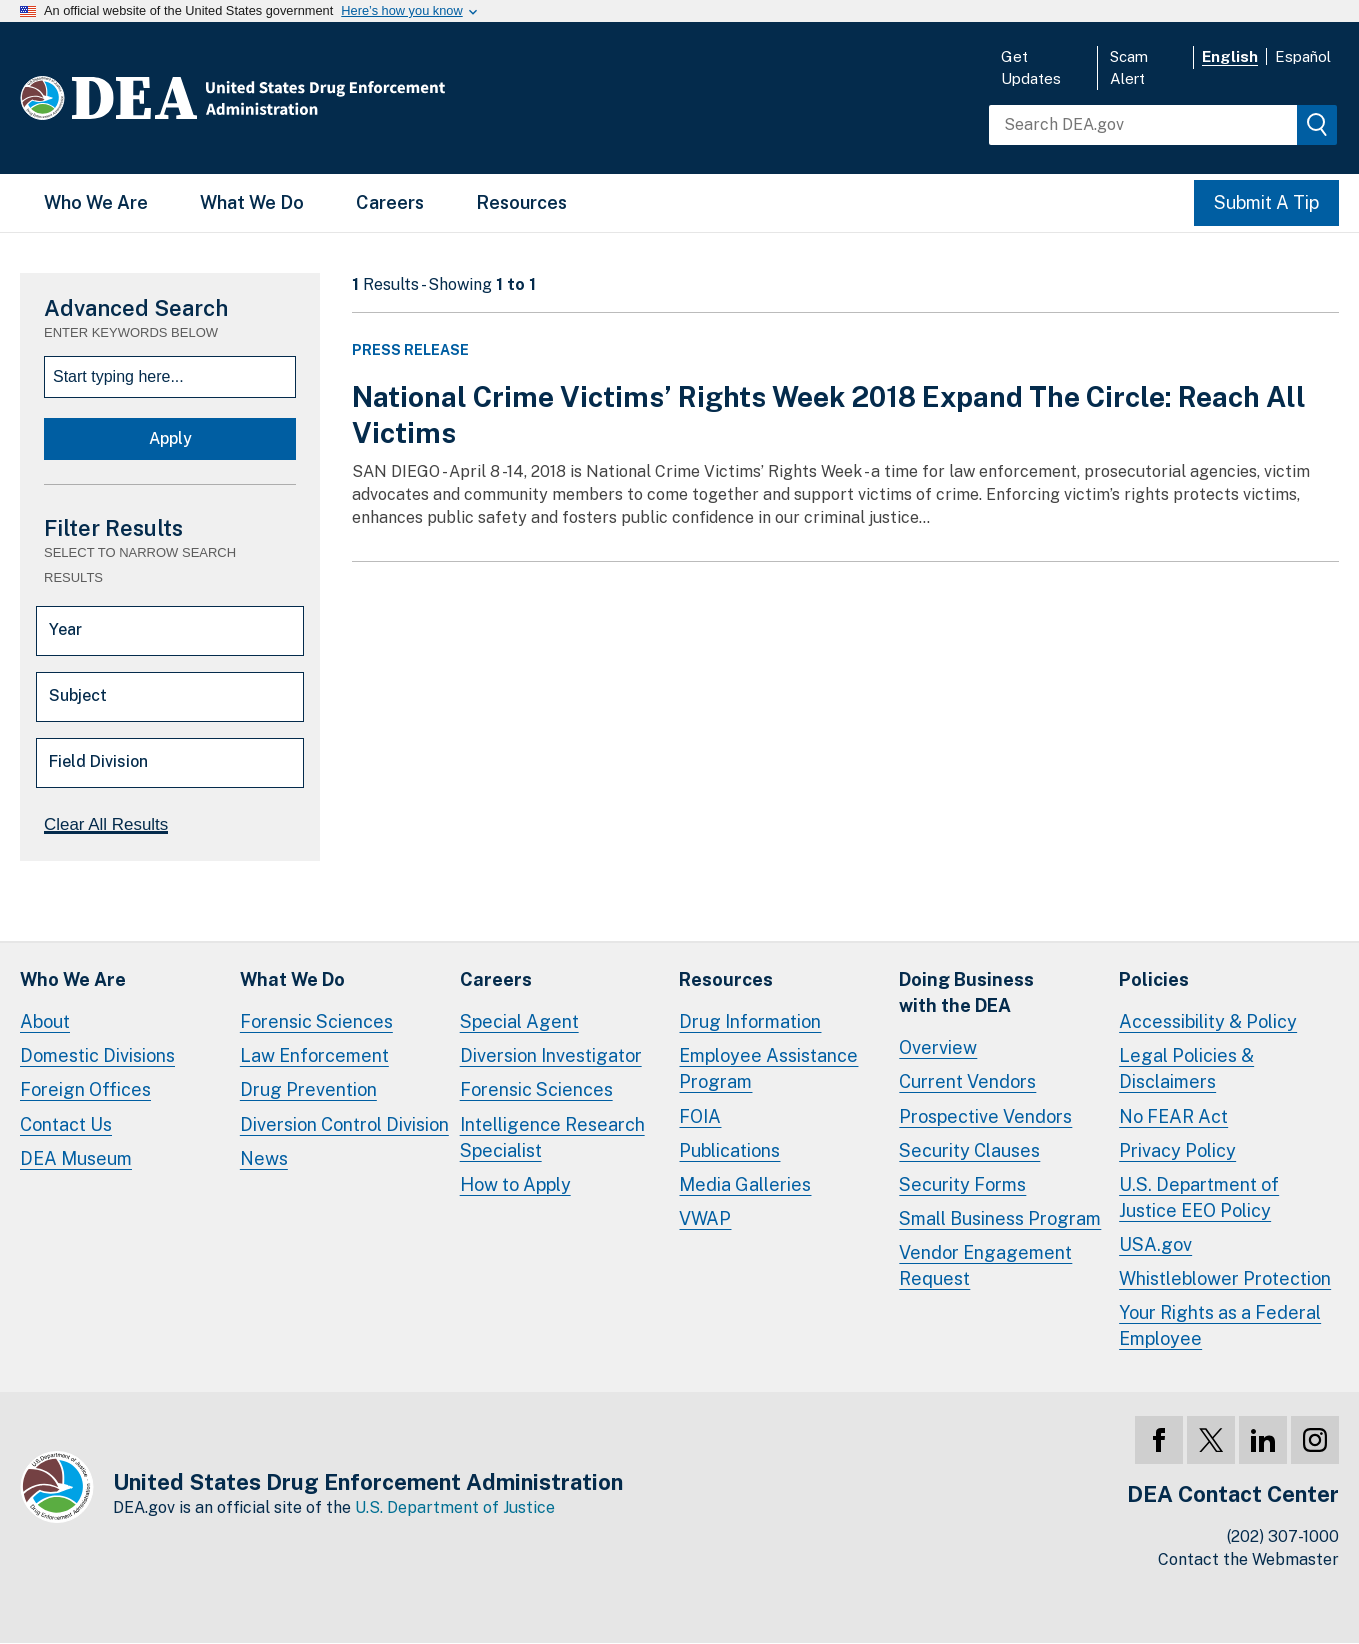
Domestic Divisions (97, 1055)
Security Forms (962, 1184)
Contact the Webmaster (1248, 1559)
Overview (938, 1047)
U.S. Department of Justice (455, 1507)
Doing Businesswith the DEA (966, 992)
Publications (729, 1150)
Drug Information (750, 1021)
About (45, 1021)
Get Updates (1031, 67)
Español (1303, 56)
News (264, 1158)
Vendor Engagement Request (985, 1265)
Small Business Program (1000, 1218)
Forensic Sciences (316, 1021)
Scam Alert (1129, 67)
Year (65, 629)
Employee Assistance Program (768, 1068)
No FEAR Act (1173, 1116)
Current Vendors (967, 1081)
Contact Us (66, 1124)
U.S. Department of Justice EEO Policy (1199, 1197)
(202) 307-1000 (1283, 1536)
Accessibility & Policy (1208, 1021)
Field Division (98, 761)
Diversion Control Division (344, 1124)
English (1230, 56)
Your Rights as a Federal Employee (1220, 1325)
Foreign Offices (85, 1089)
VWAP (705, 1218)
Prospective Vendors (985, 1116)
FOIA (700, 1116)
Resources (521, 202)
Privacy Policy (1177, 1150)
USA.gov (1155, 1244)
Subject (78, 695)
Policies (1154, 979)
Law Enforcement (314, 1055)
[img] (1317, 125)
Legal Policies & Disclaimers (1186, 1068)
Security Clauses (969, 1150)
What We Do (252, 202)
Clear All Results (106, 824)
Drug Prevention (308, 1089)
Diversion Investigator (551, 1055)
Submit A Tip (1266, 202)
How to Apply (515, 1184)
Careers (390, 202)
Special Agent (519, 1021)
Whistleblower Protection (1225, 1278)
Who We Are (96, 202)
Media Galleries (745, 1184)
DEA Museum (76, 1158)
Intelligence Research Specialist (552, 1137)
